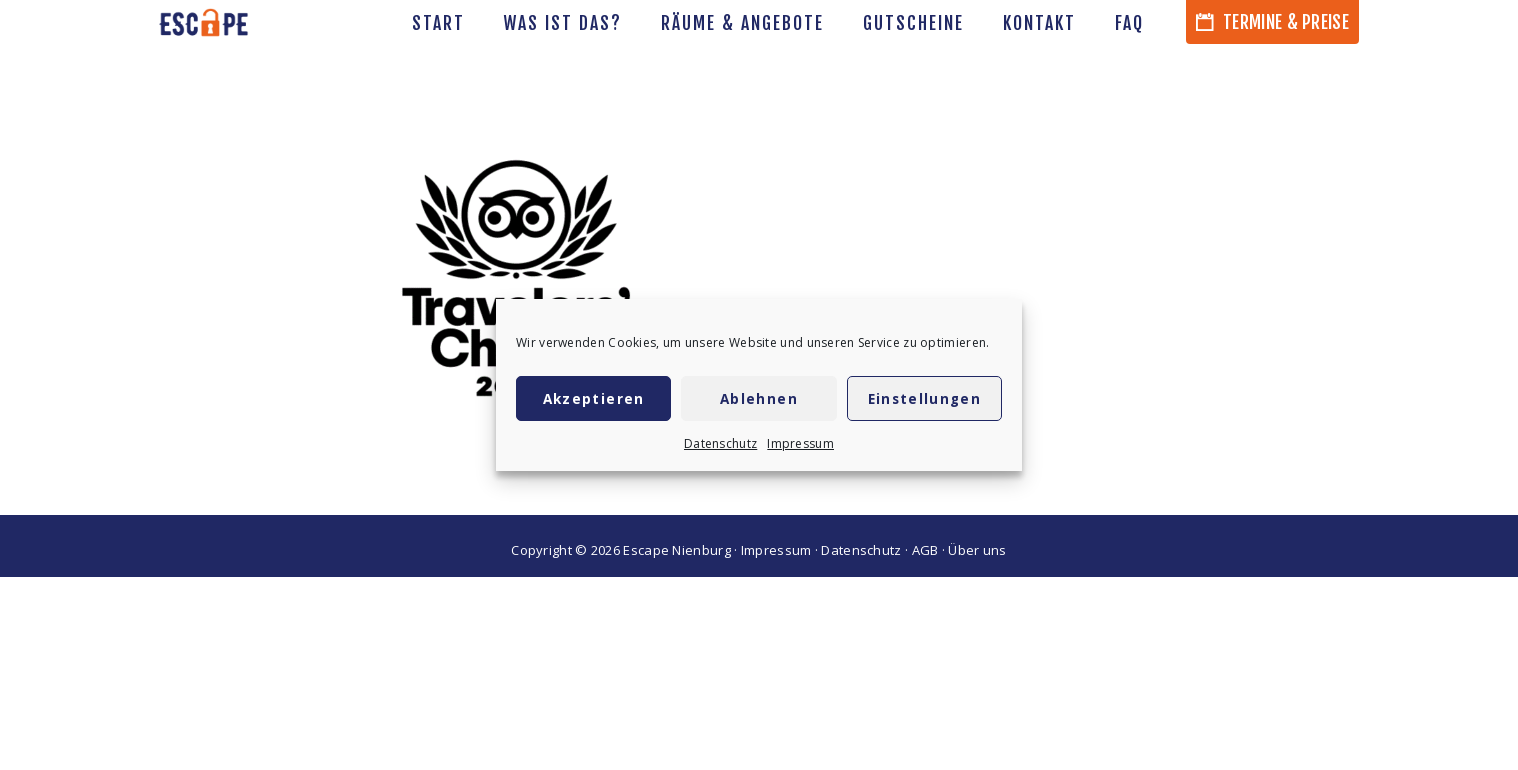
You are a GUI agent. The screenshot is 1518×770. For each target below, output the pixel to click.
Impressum (800, 443)
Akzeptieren (594, 399)
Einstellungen (925, 399)
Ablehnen (759, 399)
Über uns (977, 550)
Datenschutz (720, 443)
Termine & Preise (1272, 22)
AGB (925, 550)
